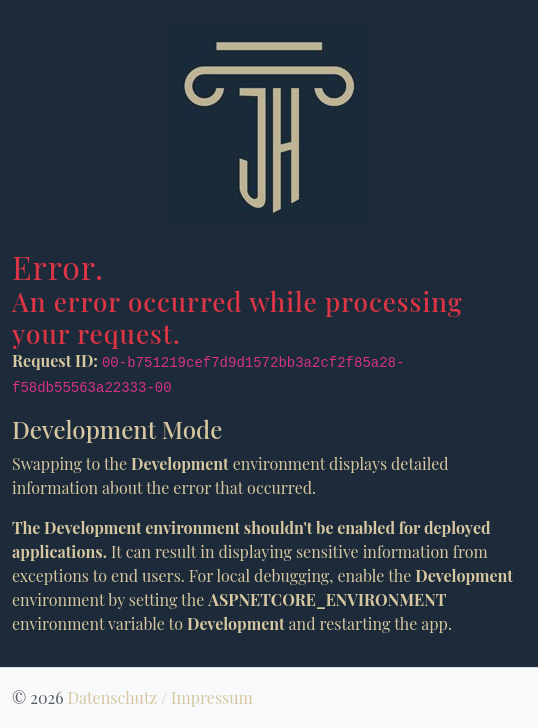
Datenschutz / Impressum (159, 697)
